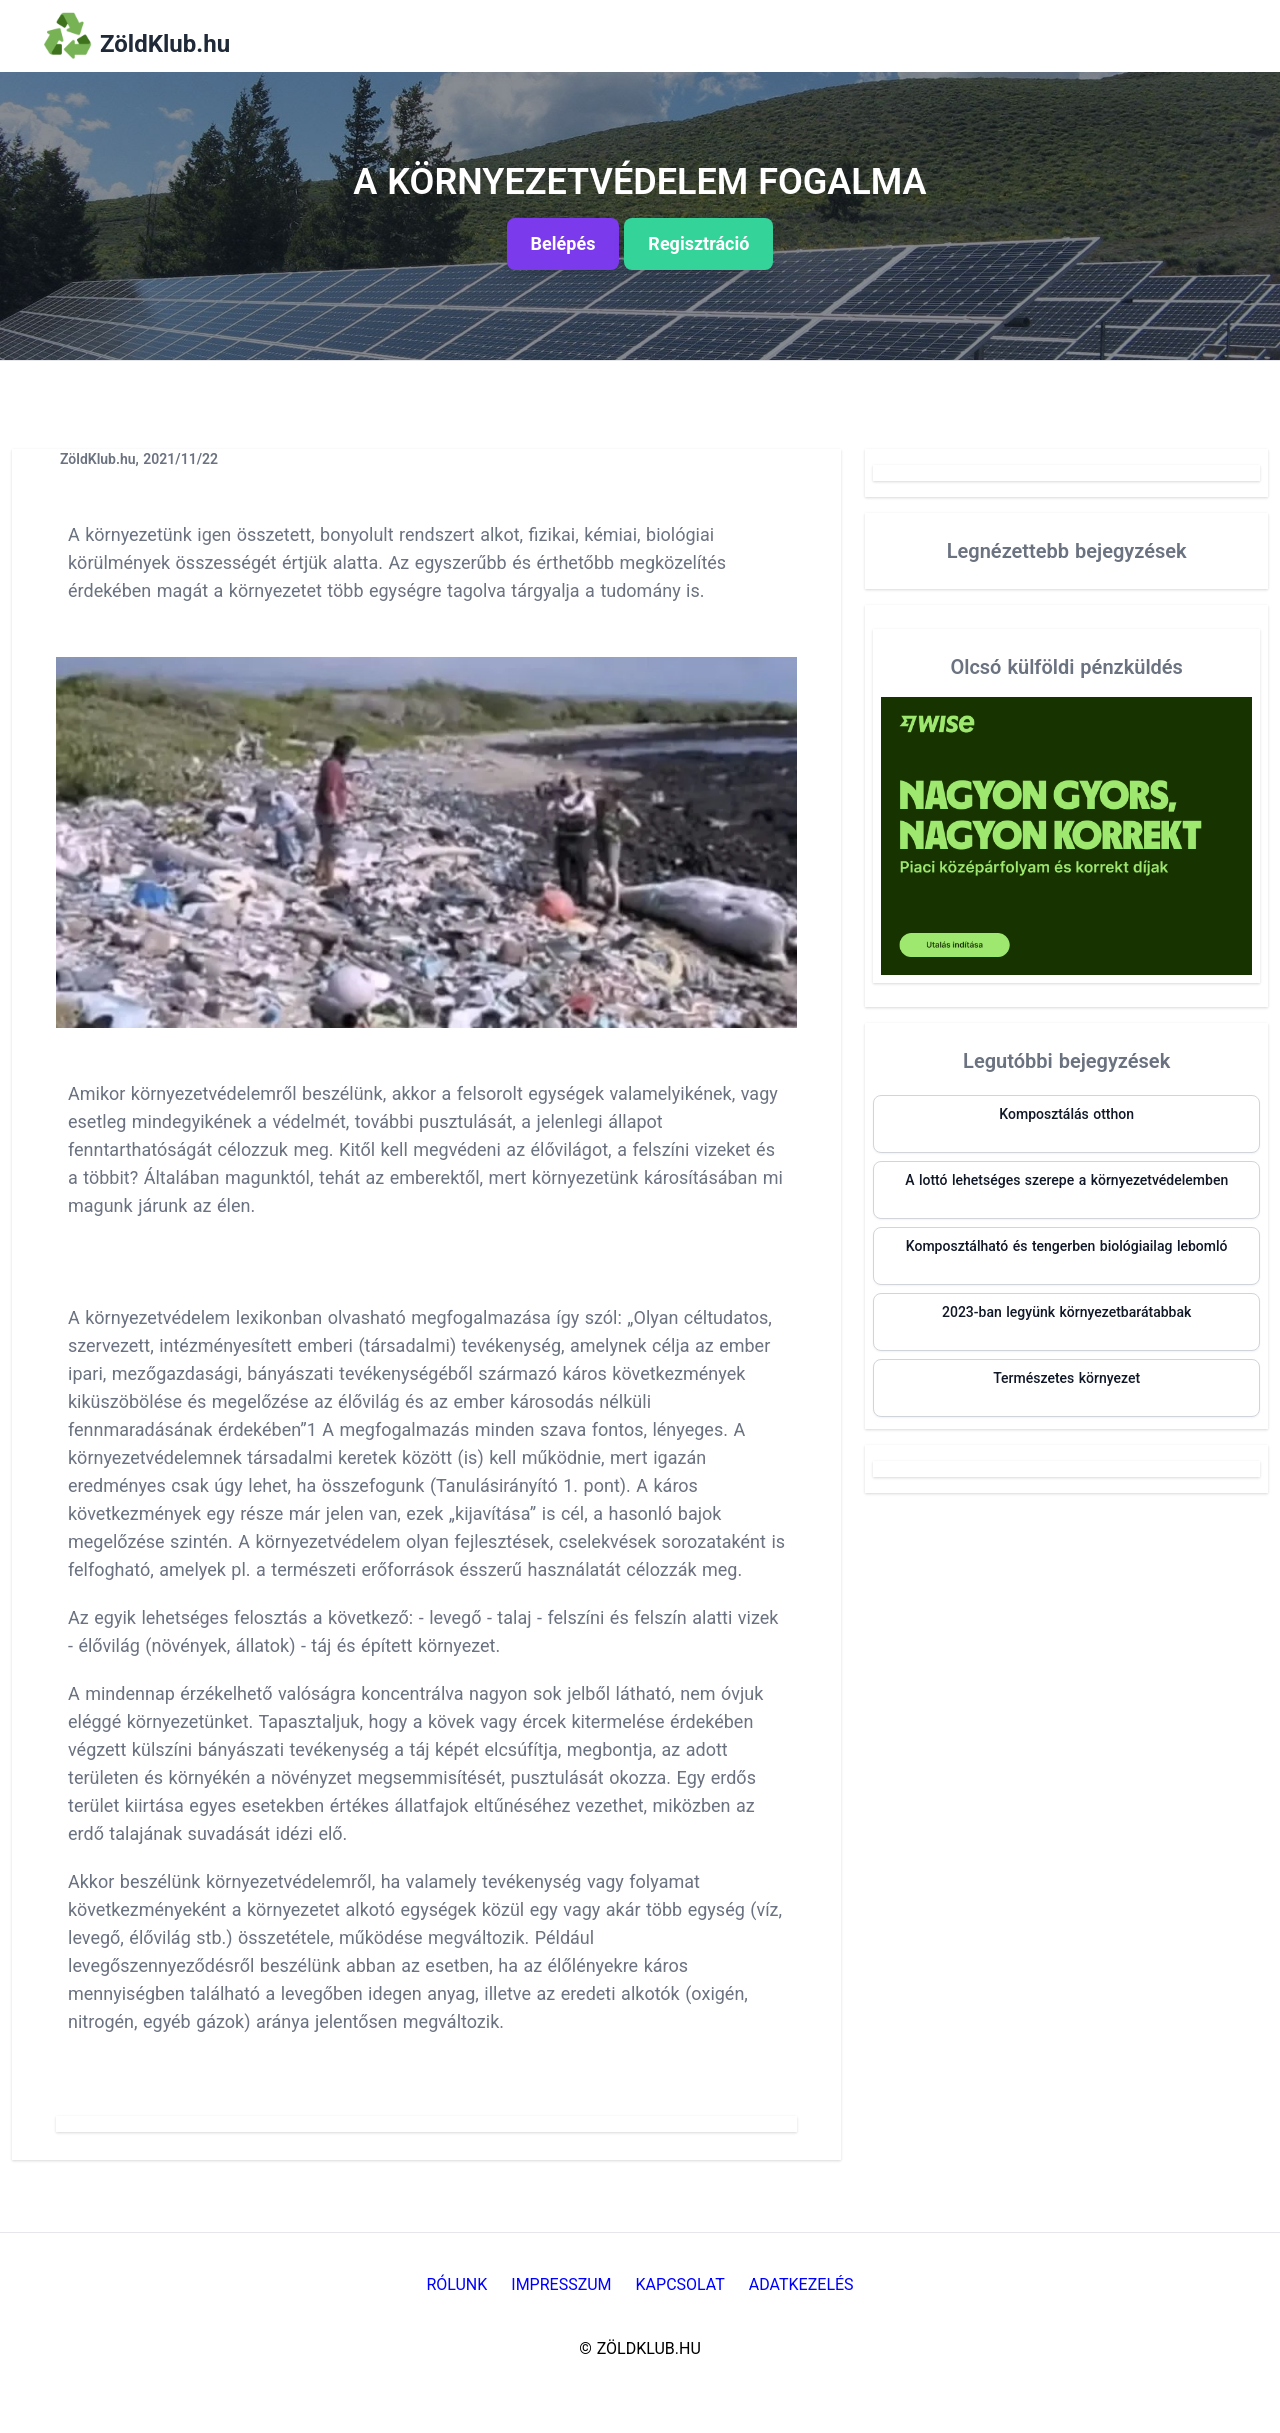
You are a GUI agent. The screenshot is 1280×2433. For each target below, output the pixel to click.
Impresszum (561, 2284)
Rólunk (456, 2284)
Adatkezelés (801, 2284)
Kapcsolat (680, 2284)
